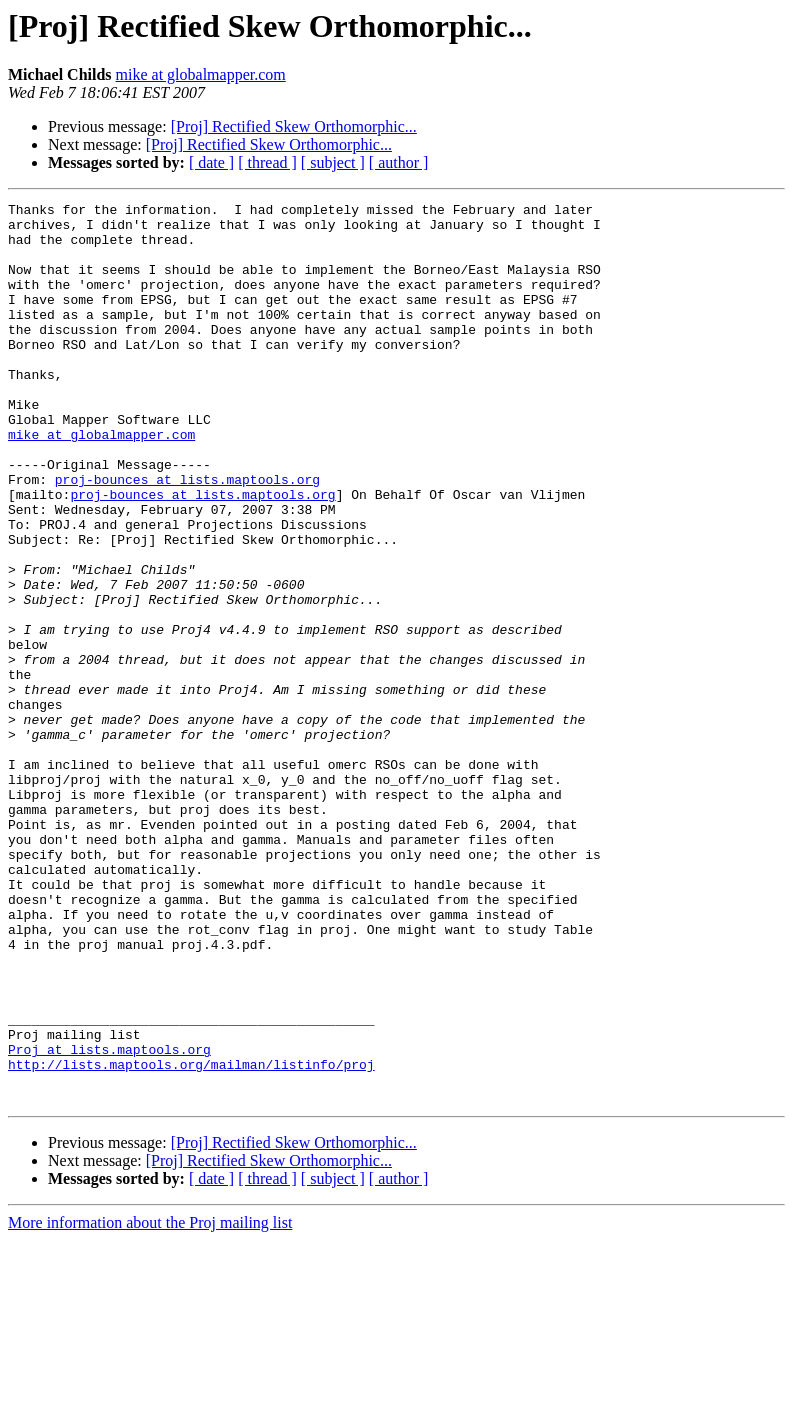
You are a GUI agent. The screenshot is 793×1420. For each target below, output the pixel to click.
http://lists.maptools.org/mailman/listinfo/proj (191, 1238)
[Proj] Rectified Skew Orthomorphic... (294, 126)
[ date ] (211, 162)
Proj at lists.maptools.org (109, 1220)
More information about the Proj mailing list (150, 1402)
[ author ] (399, 162)
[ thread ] (267, 162)
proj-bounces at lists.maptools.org (187, 536)
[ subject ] (333, 162)
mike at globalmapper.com (201, 74)
